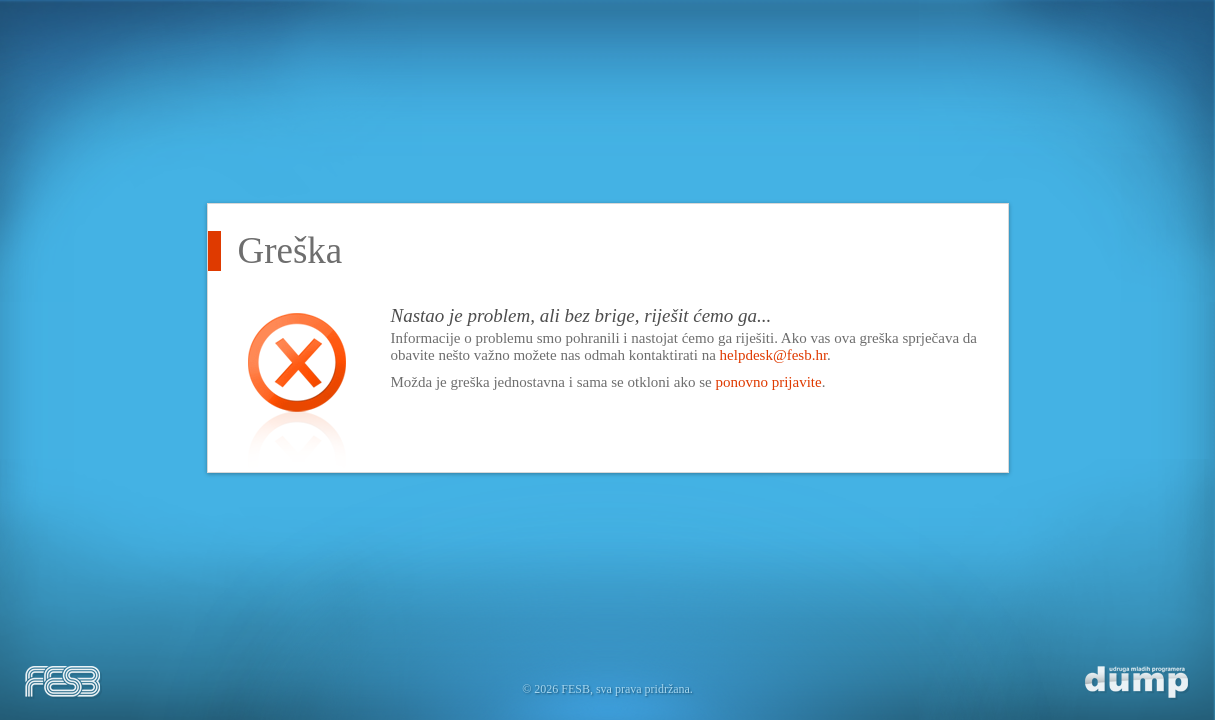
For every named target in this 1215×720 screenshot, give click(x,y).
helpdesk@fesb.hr (774, 355)
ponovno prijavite (768, 382)
